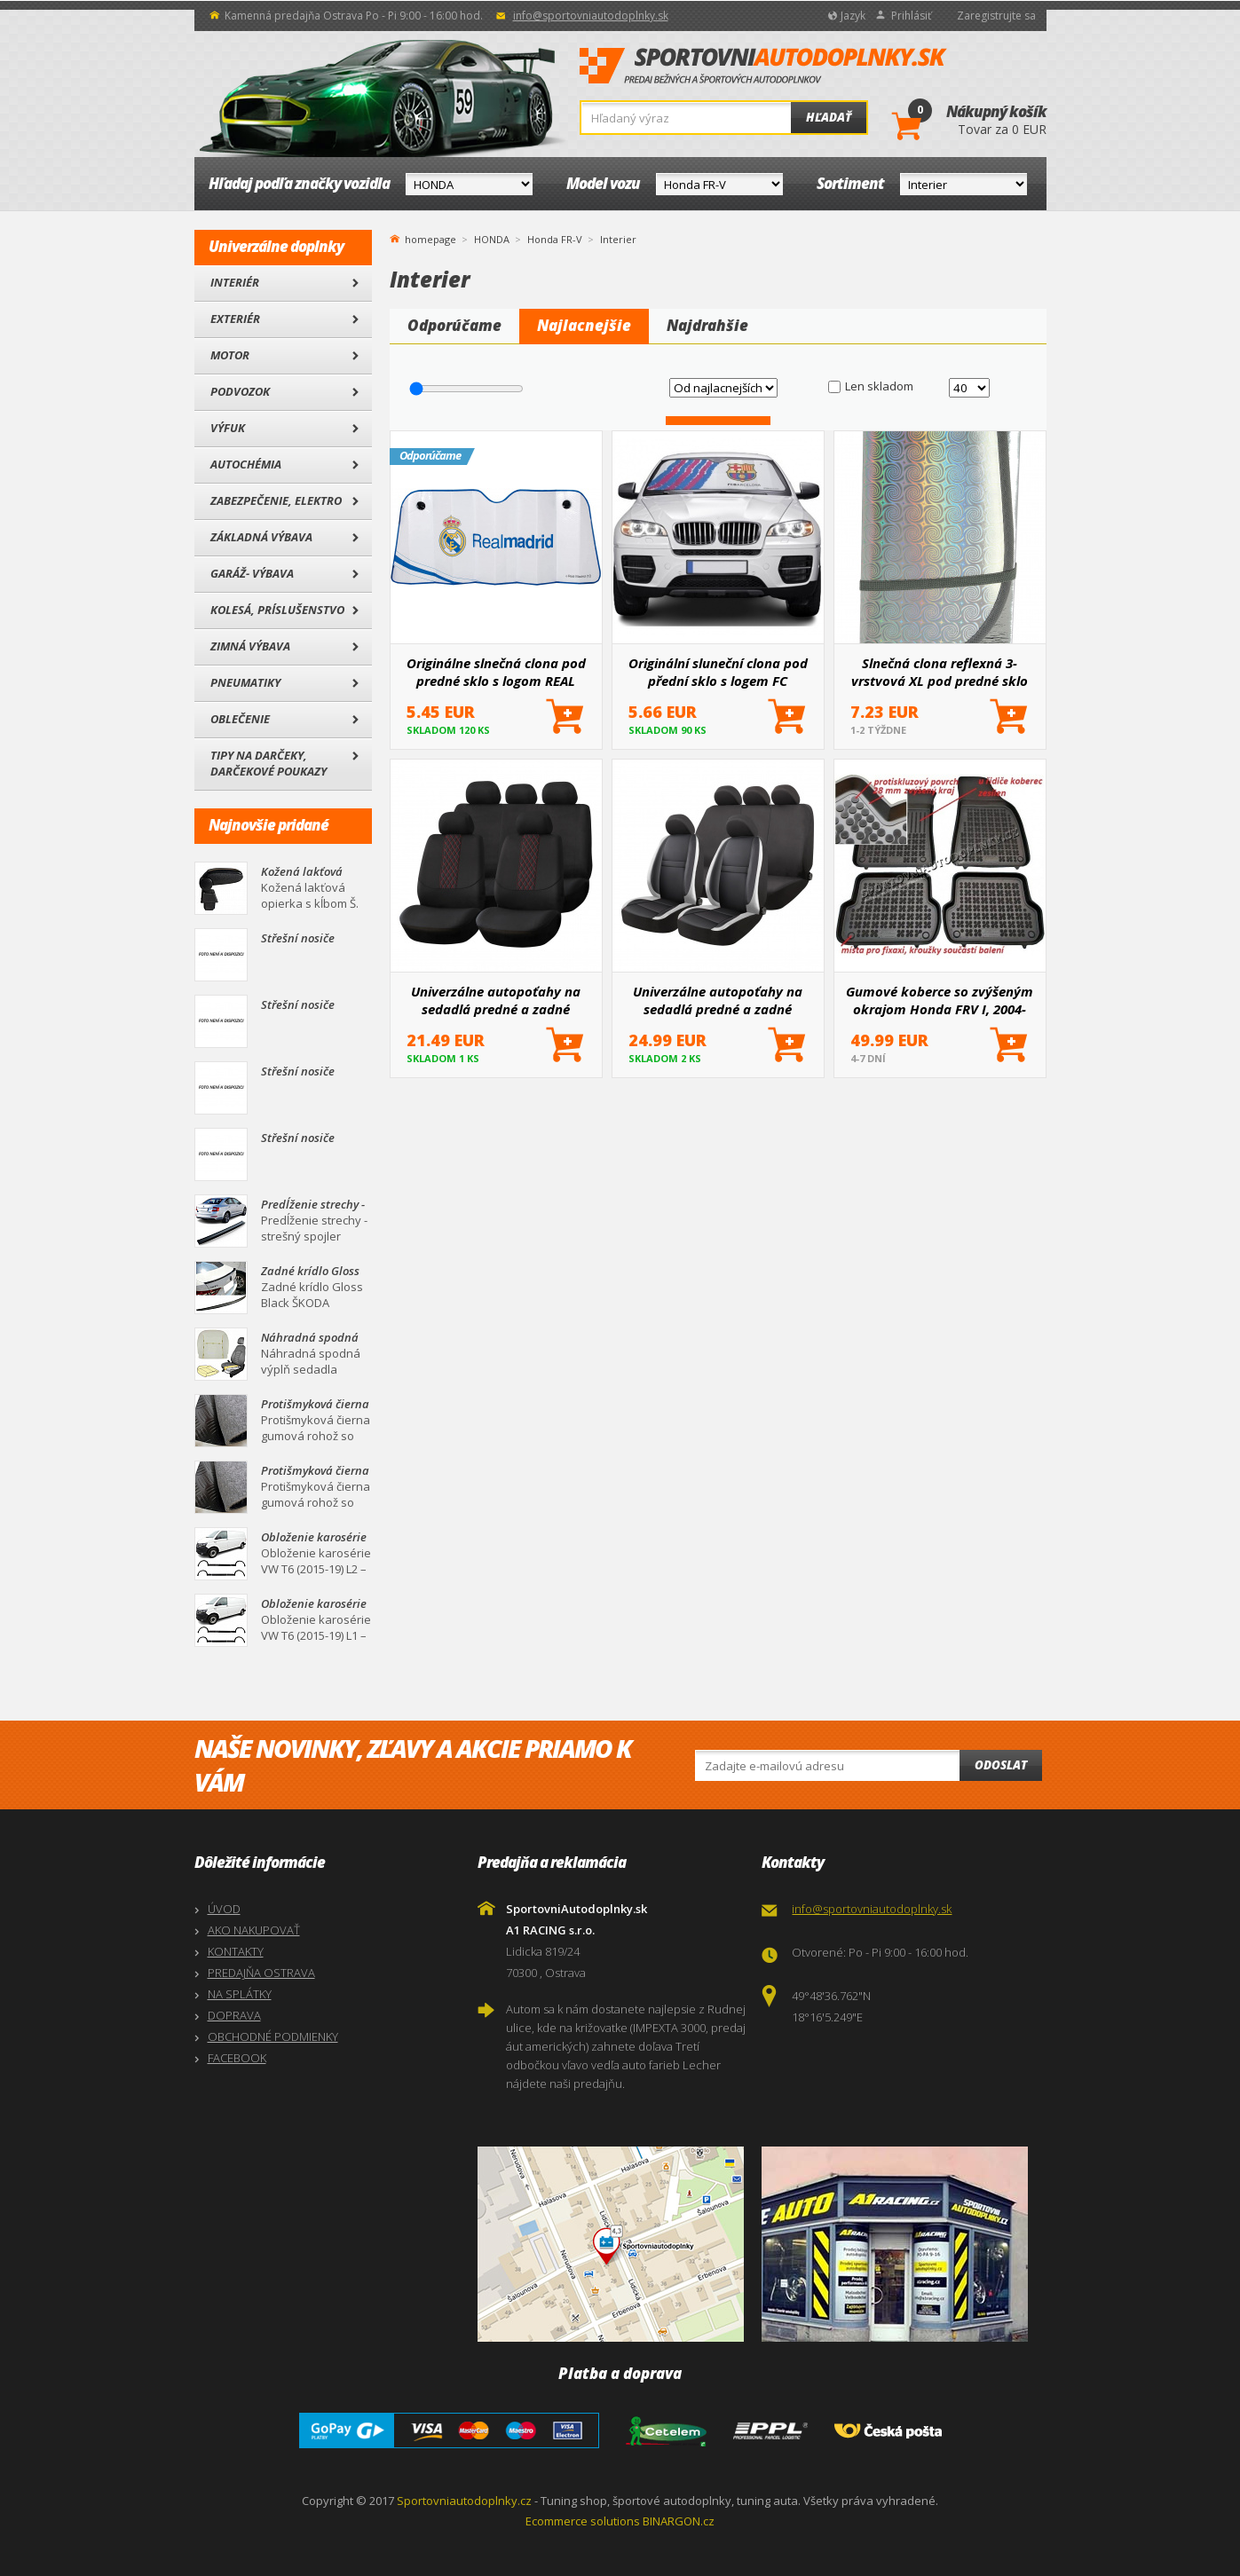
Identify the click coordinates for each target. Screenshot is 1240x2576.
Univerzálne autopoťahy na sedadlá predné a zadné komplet (717, 1000)
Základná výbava (261, 537)
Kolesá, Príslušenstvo (277, 610)
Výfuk (227, 428)
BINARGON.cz (679, 2521)
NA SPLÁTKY (240, 1994)
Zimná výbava (250, 646)
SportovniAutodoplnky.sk (763, 66)
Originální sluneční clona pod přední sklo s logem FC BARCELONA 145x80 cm (718, 671)
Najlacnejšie (584, 325)
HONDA (491, 239)
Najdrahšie (707, 325)
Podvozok (240, 391)
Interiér (234, 282)
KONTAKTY (236, 1951)
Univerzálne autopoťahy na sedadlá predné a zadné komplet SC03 (496, 1000)
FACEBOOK (237, 2058)
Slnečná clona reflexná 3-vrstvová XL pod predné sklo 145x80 (939, 671)
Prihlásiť (911, 15)
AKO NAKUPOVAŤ (254, 1930)
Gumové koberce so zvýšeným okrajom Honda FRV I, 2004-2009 (939, 1000)
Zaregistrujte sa (996, 15)
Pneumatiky (245, 682)
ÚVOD (224, 1909)
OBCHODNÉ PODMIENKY (273, 2036)
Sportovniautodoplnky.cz (464, 2501)
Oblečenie (240, 719)
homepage (430, 237)
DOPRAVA (234, 2015)
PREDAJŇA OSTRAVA (261, 1973)
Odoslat (1001, 1765)
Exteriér (235, 319)
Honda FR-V (554, 239)
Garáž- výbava (252, 573)
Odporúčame (454, 325)
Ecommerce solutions (582, 2521)
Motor (229, 355)
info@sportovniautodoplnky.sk (590, 15)
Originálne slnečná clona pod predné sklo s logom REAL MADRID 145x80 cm (496, 671)
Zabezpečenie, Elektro (276, 500)
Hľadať (828, 117)
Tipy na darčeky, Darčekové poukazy (268, 763)
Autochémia (245, 464)
